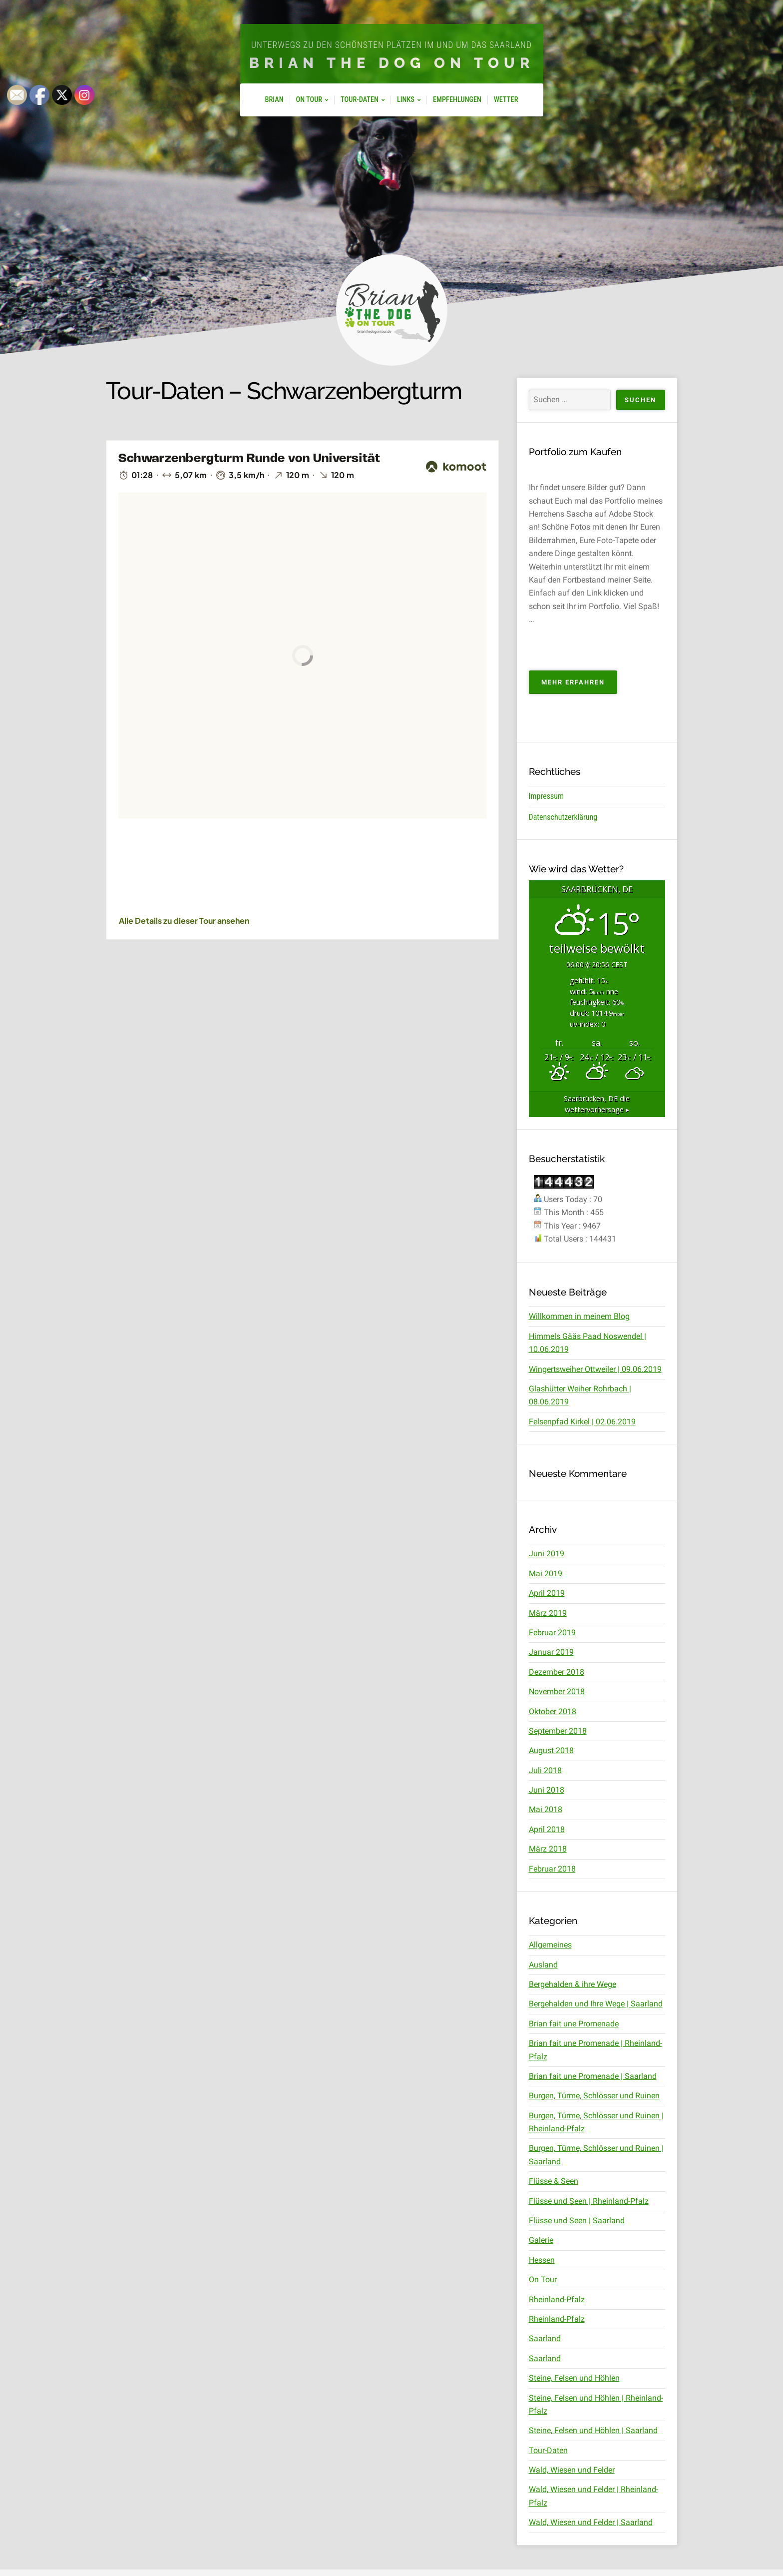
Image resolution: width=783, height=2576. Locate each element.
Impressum (546, 796)
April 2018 (547, 1829)
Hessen (542, 2260)
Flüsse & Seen (553, 2181)
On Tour (309, 99)
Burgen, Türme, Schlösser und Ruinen (594, 2095)
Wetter (506, 99)
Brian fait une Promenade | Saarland (593, 2076)
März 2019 (548, 1613)
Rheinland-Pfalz (557, 2299)
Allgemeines (550, 1944)
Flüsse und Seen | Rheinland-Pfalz (589, 2201)
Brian (274, 99)
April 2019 (547, 1593)
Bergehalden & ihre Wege (572, 1984)
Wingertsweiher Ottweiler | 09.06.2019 (595, 1369)
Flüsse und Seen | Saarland (577, 2220)
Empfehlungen (457, 99)
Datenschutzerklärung (563, 817)
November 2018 (557, 1691)
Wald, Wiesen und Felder (572, 2470)
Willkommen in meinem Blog (579, 1316)
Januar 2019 (551, 1652)
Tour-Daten (360, 99)
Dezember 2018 (556, 1672)
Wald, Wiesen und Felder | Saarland (591, 2522)
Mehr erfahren (579, 685)
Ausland (543, 1964)
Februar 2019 (552, 1632)
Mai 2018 (545, 1809)
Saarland (545, 2338)
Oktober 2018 (552, 1711)
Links (405, 99)
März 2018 (548, 1849)
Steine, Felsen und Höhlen (574, 2378)
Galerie (541, 2240)
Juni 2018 (546, 1790)
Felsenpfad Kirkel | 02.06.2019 (582, 1421)
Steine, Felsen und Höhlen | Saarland (593, 2430)
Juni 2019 (546, 1553)
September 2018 (558, 1731)
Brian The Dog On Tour (391, 62)
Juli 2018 (545, 1770)
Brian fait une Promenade (574, 2023)
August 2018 (551, 1750)
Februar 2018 (552, 1869)
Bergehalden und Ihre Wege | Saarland (596, 2003)
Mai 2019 (545, 1573)
